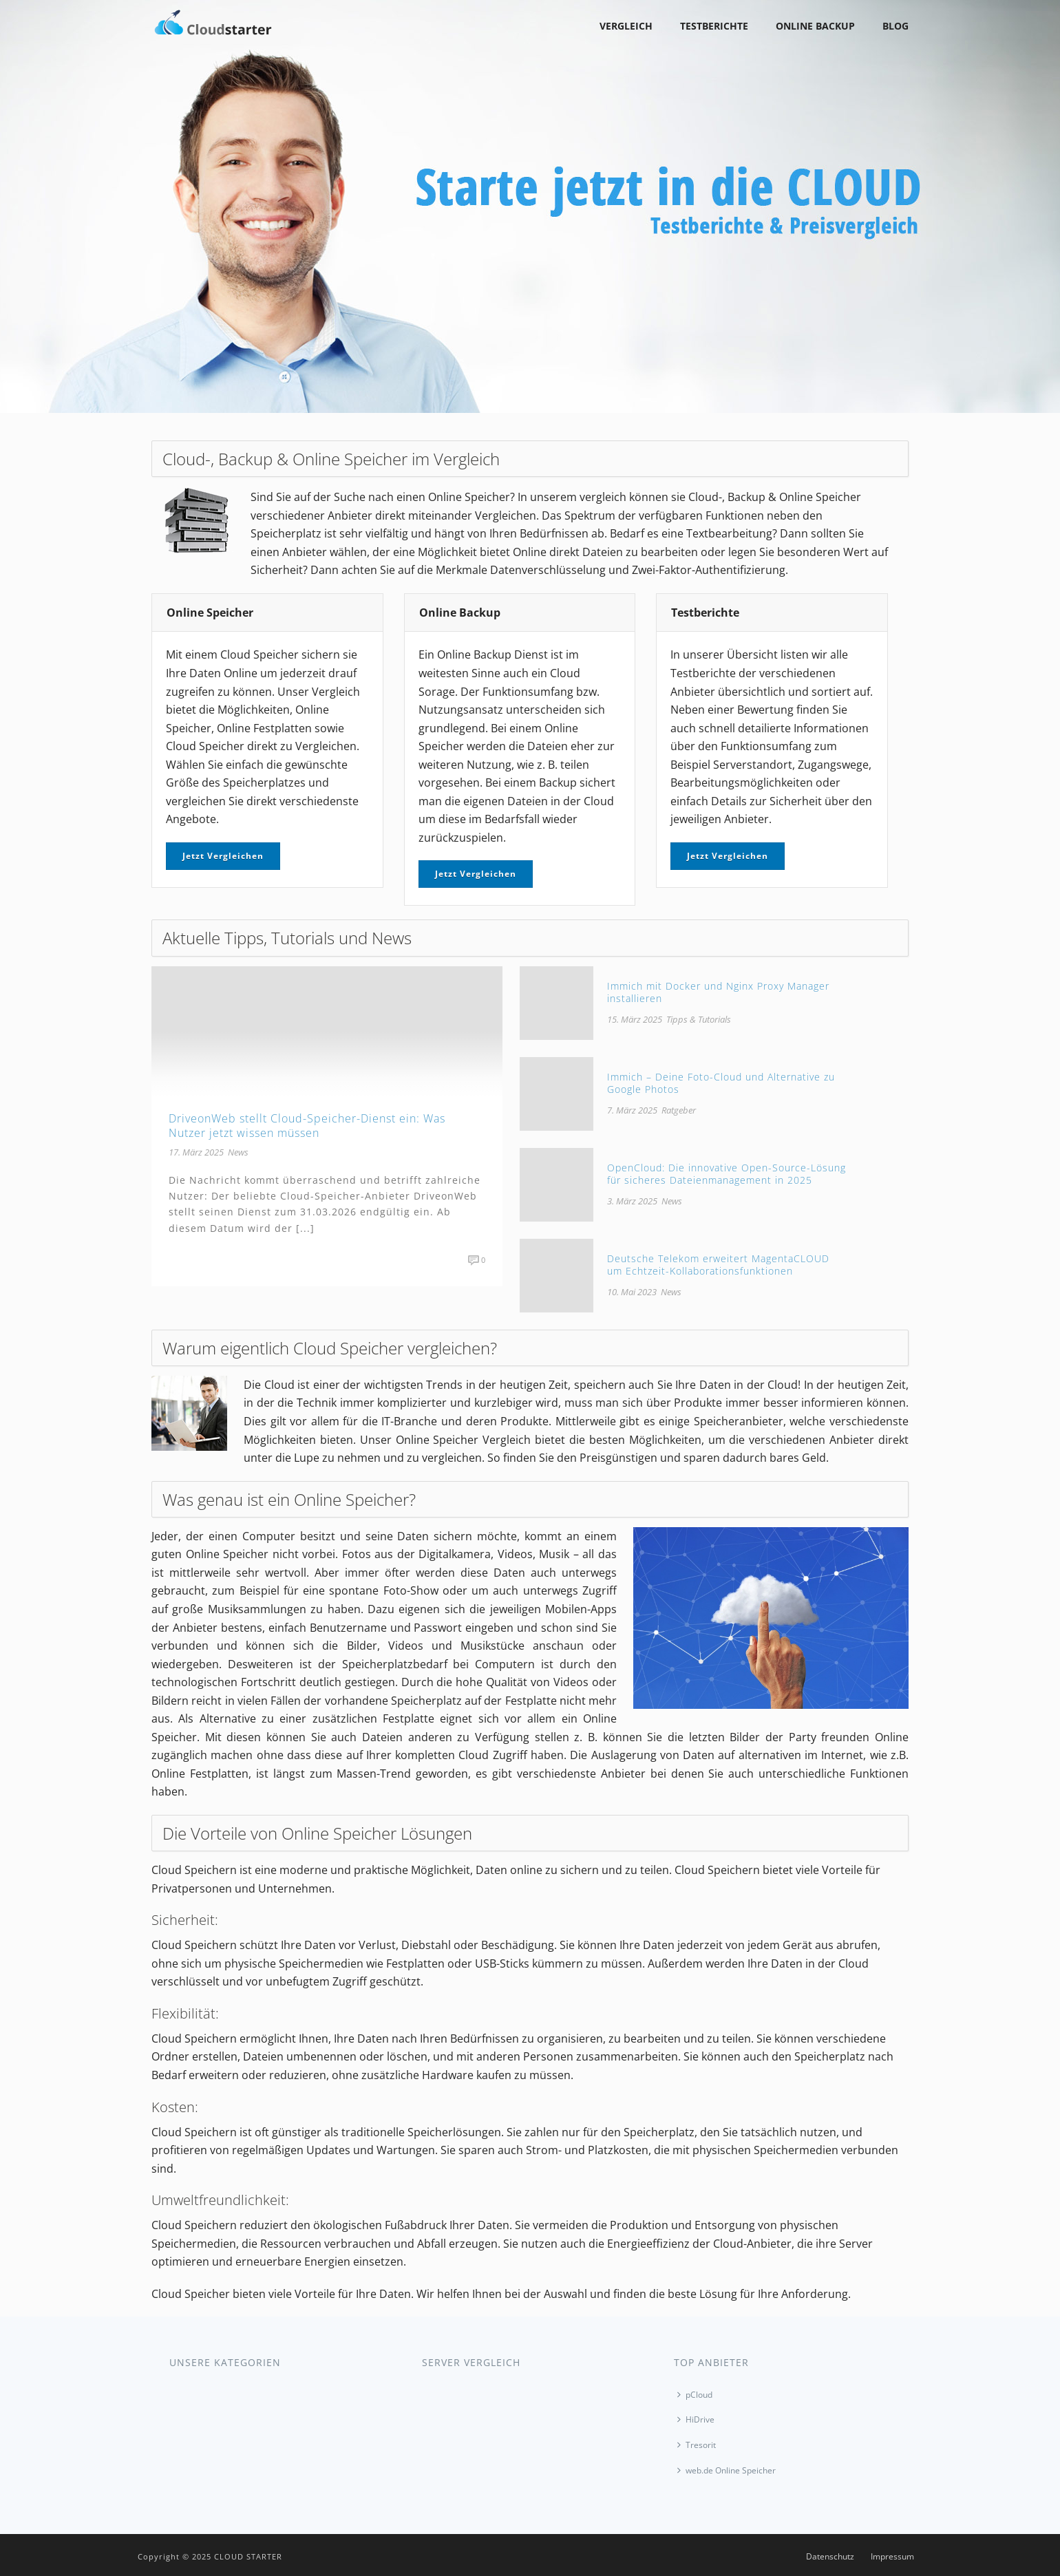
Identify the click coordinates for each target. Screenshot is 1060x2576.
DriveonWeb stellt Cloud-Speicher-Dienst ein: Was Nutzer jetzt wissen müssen (307, 1125)
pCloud (694, 2395)
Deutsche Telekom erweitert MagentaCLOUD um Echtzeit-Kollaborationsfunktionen (718, 1264)
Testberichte (714, 25)
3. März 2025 (632, 1201)
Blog (895, 25)
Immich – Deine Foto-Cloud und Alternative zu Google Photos (721, 1083)
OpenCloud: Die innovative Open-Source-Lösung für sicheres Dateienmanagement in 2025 (726, 1173)
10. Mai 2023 (632, 1292)
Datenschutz (830, 2556)
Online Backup (815, 25)
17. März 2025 (196, 1152)
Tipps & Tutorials (698, 1019)
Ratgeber (678, 1110)
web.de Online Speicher (726, 2470)
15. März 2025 (634, 1019)
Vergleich (626, 25)
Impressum (892, 2556)
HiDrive (695, 2419)
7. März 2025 (632, 1110)
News (238, 1152)
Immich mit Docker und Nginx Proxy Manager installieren (718, 992)
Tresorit (696, 2445)
